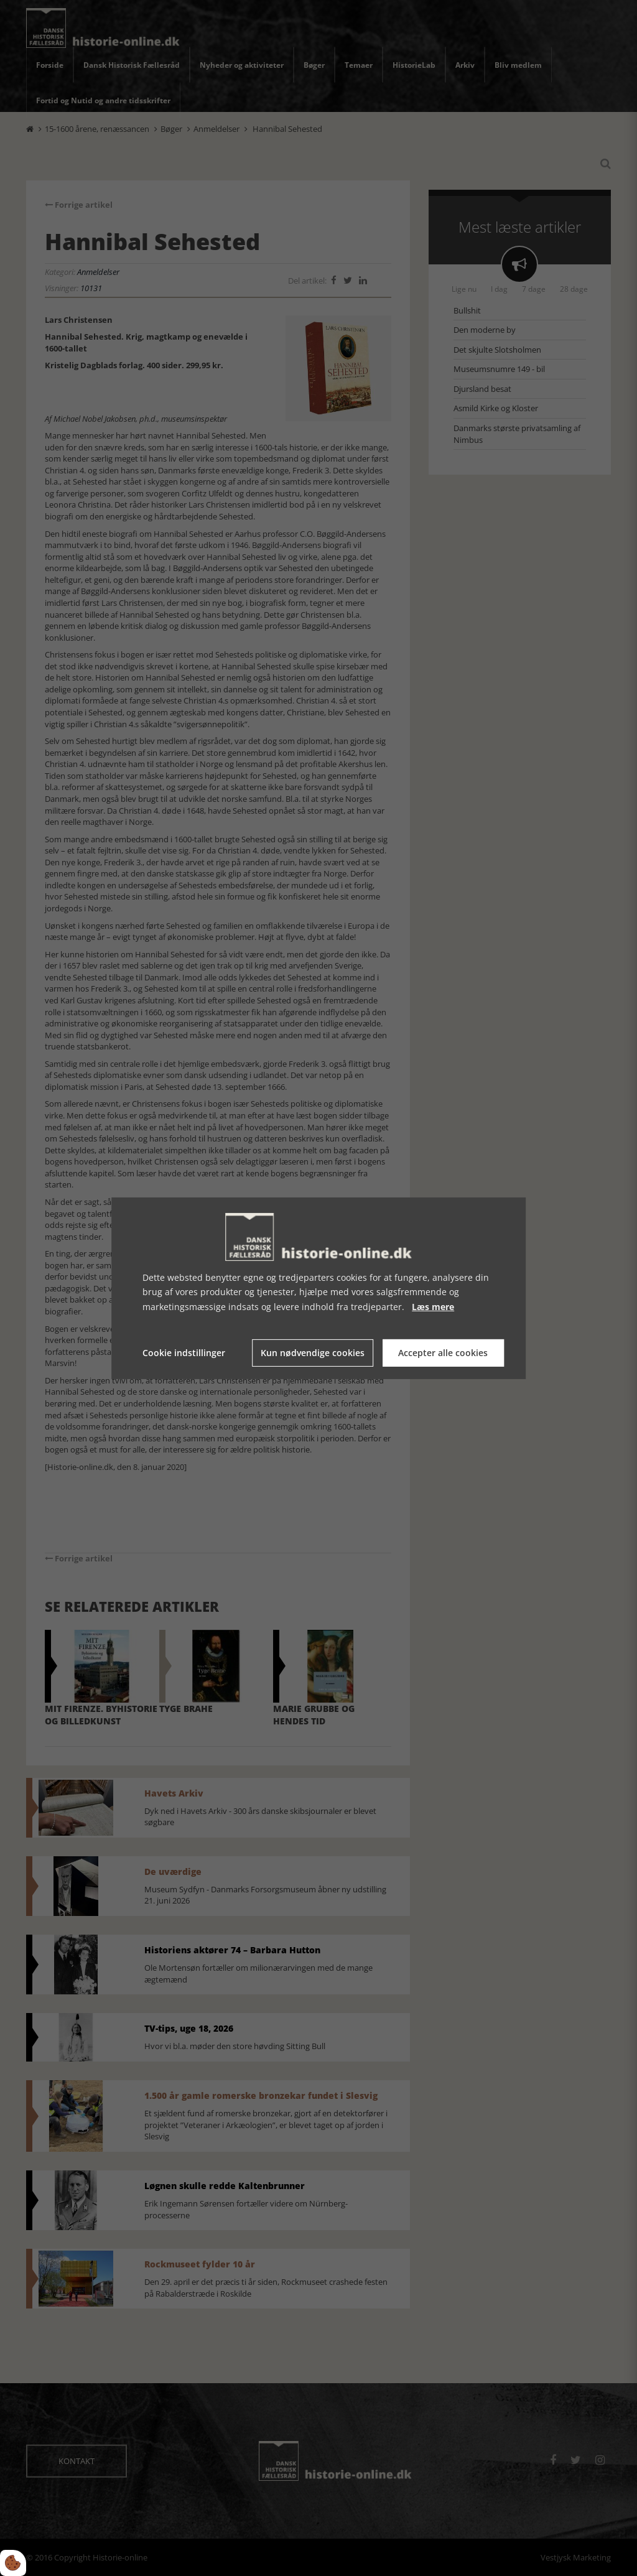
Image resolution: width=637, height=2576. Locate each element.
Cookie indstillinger (183, 1353)
